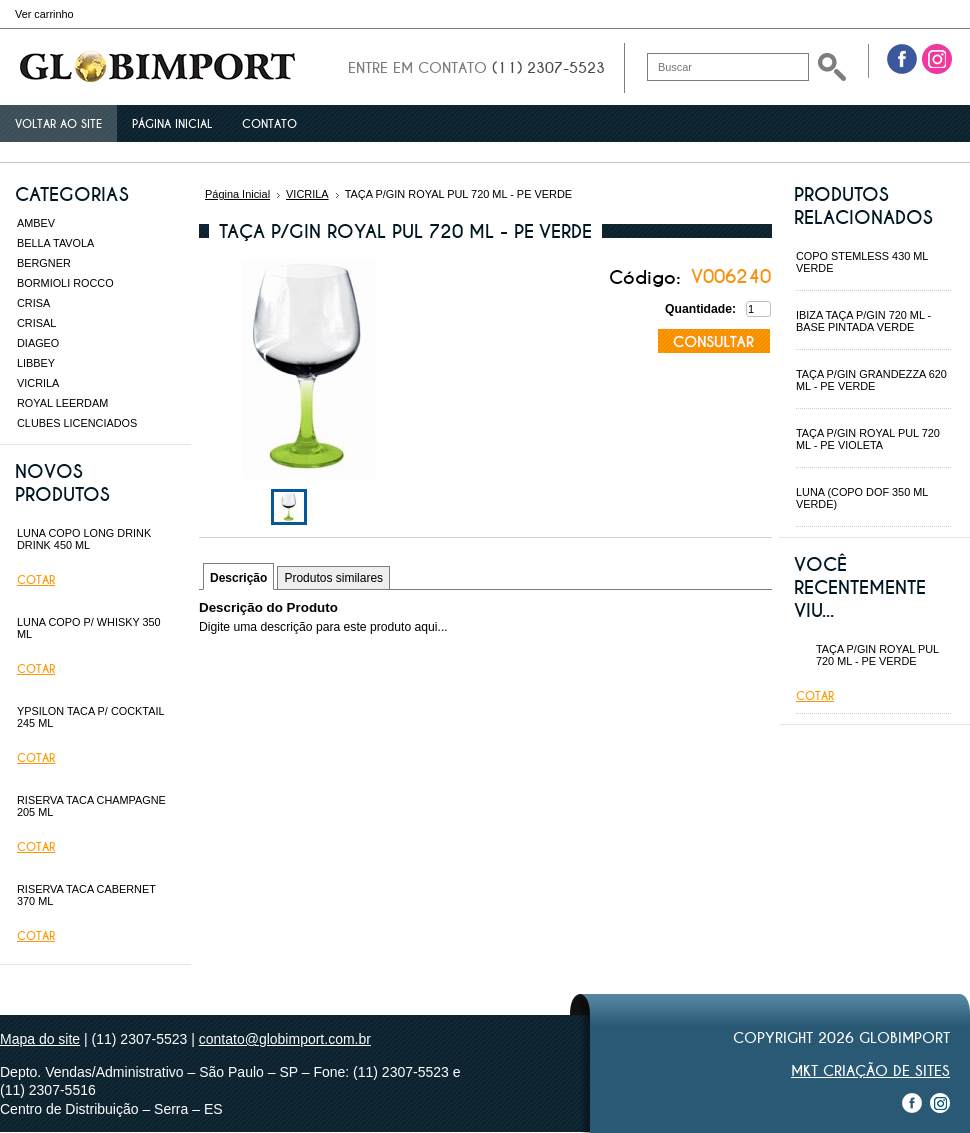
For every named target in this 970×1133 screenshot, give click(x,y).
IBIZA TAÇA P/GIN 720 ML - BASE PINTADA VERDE (863, 321)
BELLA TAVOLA (55, 243)
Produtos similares (333, 578)
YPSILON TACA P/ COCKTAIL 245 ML (90, 717)
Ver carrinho (44, 14)
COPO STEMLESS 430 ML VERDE (862, 262)
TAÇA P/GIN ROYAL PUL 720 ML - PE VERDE (877, 655)
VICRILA (38, 383)
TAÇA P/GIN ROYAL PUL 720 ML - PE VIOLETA (868, 439)
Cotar (36, 580)
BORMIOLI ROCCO (65, 283)
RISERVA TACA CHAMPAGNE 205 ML (91, 806)
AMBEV (36, 223)
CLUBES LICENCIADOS (77, 423)
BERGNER (44, 263)
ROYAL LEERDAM (62, 403)
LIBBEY (36, 363)
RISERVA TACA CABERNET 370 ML (86, 895)
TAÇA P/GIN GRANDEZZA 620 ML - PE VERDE (871, 380)
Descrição (238, 578)
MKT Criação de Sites (870, 1071)
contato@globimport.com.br (285, 1039)
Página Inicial (237, 194)
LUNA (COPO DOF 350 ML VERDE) (862, 498)
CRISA (33, 303)
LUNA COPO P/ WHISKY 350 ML (89, 628)
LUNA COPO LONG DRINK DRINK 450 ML (84, 539)
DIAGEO (38, 343)
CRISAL (36, 323)
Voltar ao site (58, 124)
